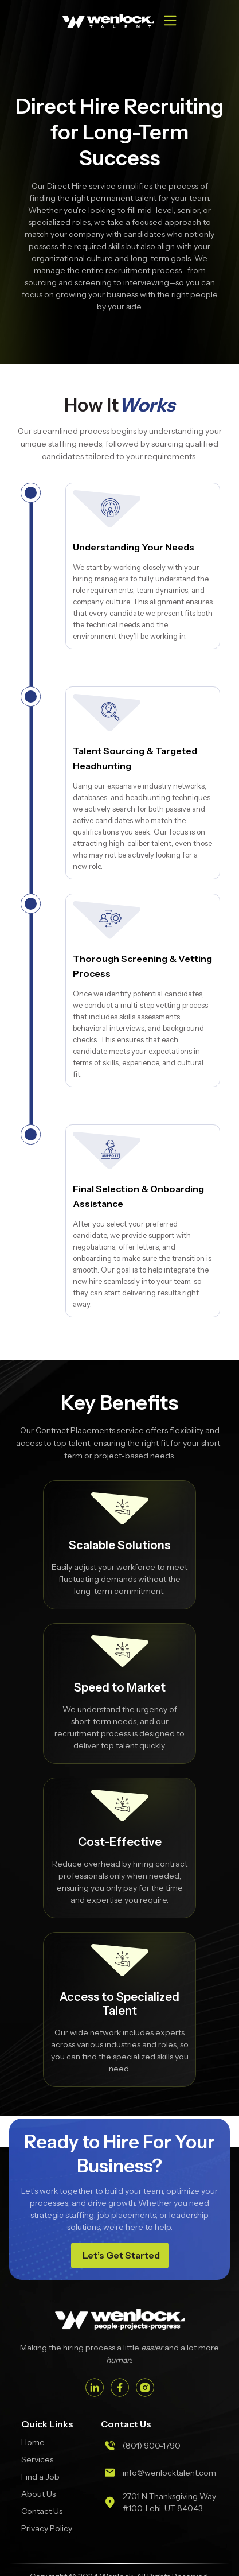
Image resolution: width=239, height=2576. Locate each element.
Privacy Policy (46, 2528)
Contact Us (41, 2511)
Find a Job (40, 2477)
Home (33, 2442)
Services (37, 2459)
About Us (38, 2494)
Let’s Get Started (121, 2255)
